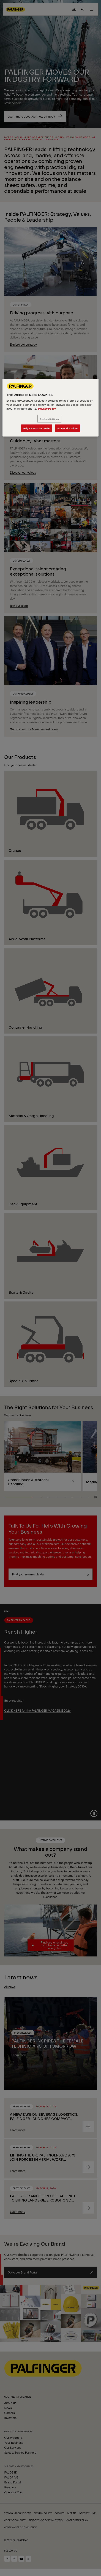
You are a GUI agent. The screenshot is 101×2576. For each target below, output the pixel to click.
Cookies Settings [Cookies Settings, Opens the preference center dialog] (49, 418)
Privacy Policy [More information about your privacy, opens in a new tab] (47, 408)
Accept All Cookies (67, 428)
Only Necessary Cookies (36, 428)
